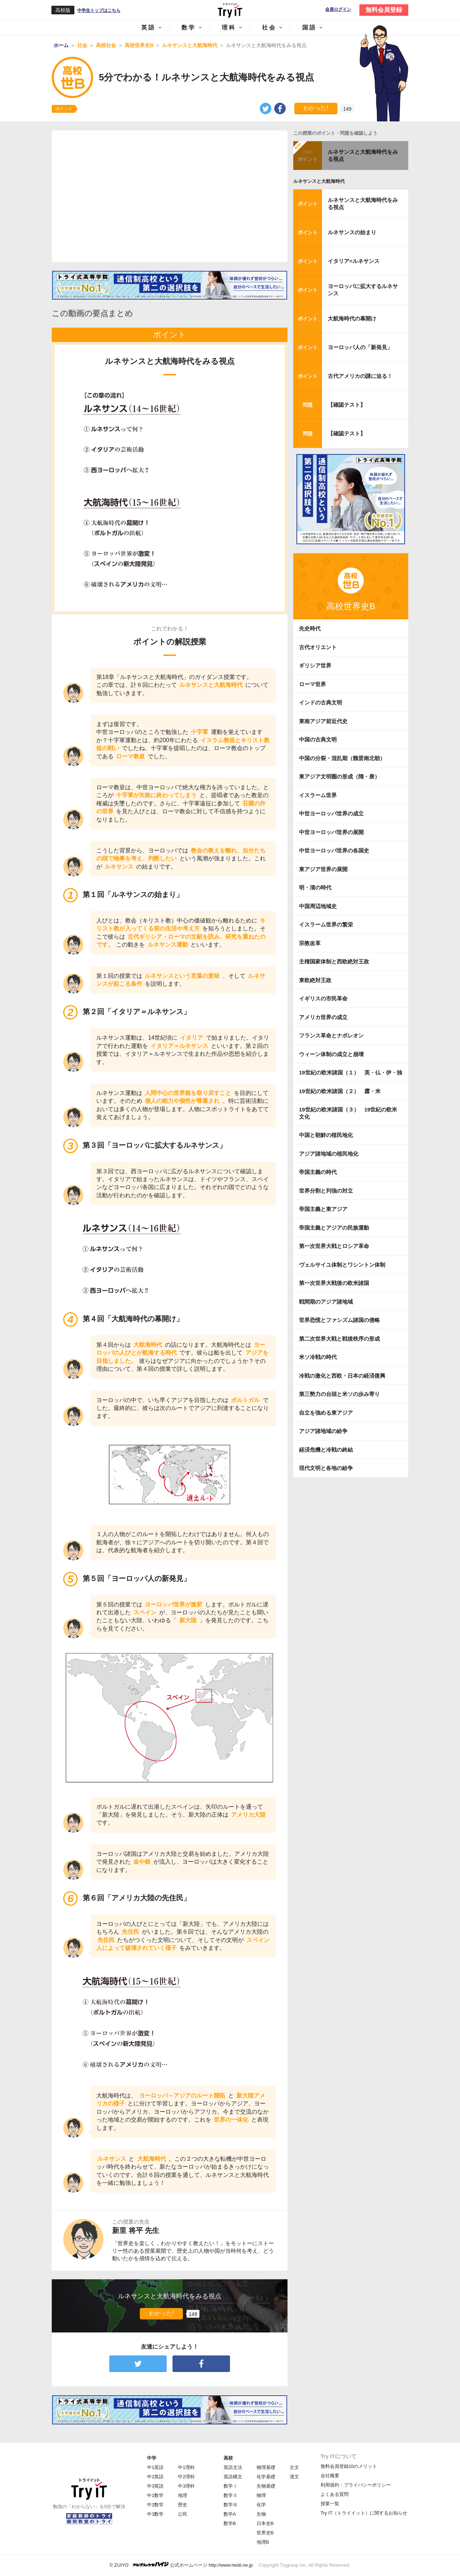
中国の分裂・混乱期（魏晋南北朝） (342, 758)
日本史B (265, 2523)
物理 (261, 2495)
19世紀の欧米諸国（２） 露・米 (342, 1091)
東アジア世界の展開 (323, 869)
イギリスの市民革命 (323, 998)
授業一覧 (330, 2503)
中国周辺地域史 (318, 906)
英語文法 (233, 2467)
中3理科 (186, 2486)
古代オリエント (318, 647)
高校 (228, 2458)
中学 (151, 2458)
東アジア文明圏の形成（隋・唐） (339, 776)
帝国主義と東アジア (323, 1209)
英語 (148, 27)
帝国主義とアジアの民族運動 (334, 1228)
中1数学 (155, 2495)
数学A (230, 2514)
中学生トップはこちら (98, 10)
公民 (182, 2514)
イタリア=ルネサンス (354, 261)
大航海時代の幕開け (352, 318)
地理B (263, 2542)
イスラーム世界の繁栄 (326, 924)
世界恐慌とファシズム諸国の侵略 (339, 1320)
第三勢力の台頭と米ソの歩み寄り (339, 1394)
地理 (182, 2495)
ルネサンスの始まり (352, 232)
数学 (188, 27)
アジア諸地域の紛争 (323, 1431)
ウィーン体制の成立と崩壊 (331, 1054)
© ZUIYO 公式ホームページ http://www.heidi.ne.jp (181, 2565)
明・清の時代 (315, 887)
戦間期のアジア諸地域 (326, 1302)
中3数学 (155, 2514)
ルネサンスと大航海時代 (319, 181)
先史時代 (310, 628)
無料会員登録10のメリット (349, 2466)
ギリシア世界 (315, 665)
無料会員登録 (383, 9)
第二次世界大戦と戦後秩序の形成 (339, 1339)
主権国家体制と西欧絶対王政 (334, 961)
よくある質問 (335, 2494)
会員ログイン (338, 9)
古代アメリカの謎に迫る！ (360, 376)
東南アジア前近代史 (323, 721)
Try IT (230, 10)
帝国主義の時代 (318, 1172)
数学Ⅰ (231, 2486)
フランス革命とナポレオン (331, 1035)
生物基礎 (266, 2486)
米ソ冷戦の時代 (318, 1357)
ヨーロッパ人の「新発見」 (360, 347)
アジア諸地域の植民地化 (328, 1154)
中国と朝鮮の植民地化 (326, 1135)
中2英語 (155, 2476)
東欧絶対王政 (315, 980)
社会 (269, 27)
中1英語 (155, 2467)
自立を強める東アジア (326, 1413)
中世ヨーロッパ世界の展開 (331, 832)
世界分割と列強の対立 (326, 1191)
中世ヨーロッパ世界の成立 (331, 813)
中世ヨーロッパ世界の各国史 (334, 850)
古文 (294, 2467)
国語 (309, 27)
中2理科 (186, 2476)
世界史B (265, 2532)
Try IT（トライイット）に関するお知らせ (364, 2513)
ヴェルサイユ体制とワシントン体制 (342, 1265)
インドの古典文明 (320, 702)
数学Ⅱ (231, 2495)
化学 (261, 2504)
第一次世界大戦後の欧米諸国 (334, 1283)
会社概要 (330, 2475)
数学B (230, 2523)
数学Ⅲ (231, 2504)
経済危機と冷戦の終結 (326, 1450)
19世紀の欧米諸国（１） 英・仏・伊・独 (350, 1072)
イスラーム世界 (318, 795)
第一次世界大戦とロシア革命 (334, 1246)
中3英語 (155, 2486)
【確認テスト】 (346, 405)
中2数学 (155, 2504)
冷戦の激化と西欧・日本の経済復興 (342, 1376)
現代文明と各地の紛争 (326, 1468)
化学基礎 (266, 2476)
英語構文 (233, 2476)
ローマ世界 (312, 684)
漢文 (294, 2476)
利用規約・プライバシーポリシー (356, 2485)
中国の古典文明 (318, 739)
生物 (261, 2514)
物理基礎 (266, 2467)
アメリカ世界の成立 (323, 1017)
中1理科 (186, 2467)
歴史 (182, 2504)
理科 (229, 27)
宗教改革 (310, 943)
